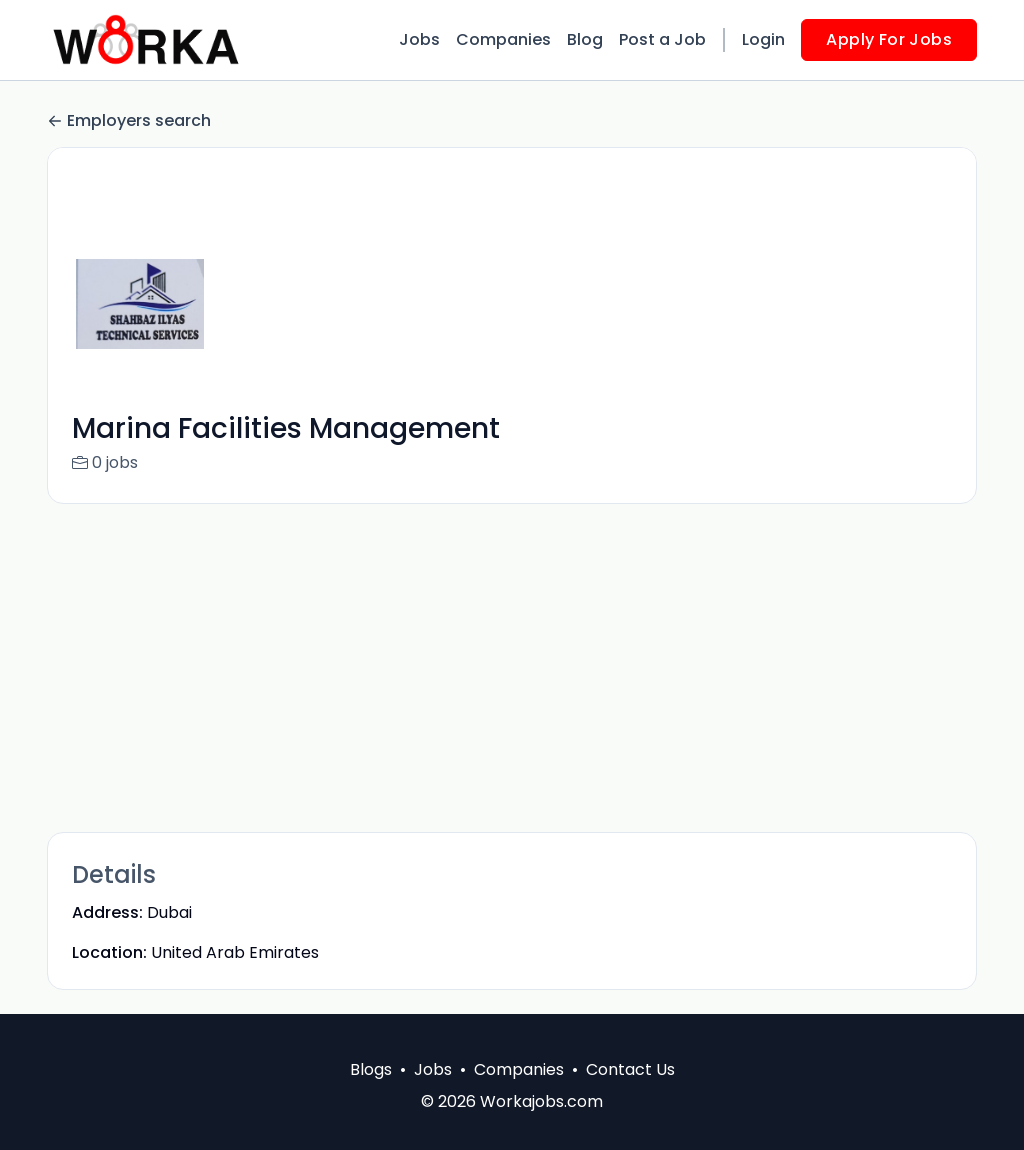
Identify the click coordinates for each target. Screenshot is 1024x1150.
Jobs (419, 39)
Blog (585, 39)
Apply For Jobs (889, 39)
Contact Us (630, 1069)
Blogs (371, 1069)
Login (763, 39)
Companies (503, 39)
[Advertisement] (512, 668)
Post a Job (662, 39)
